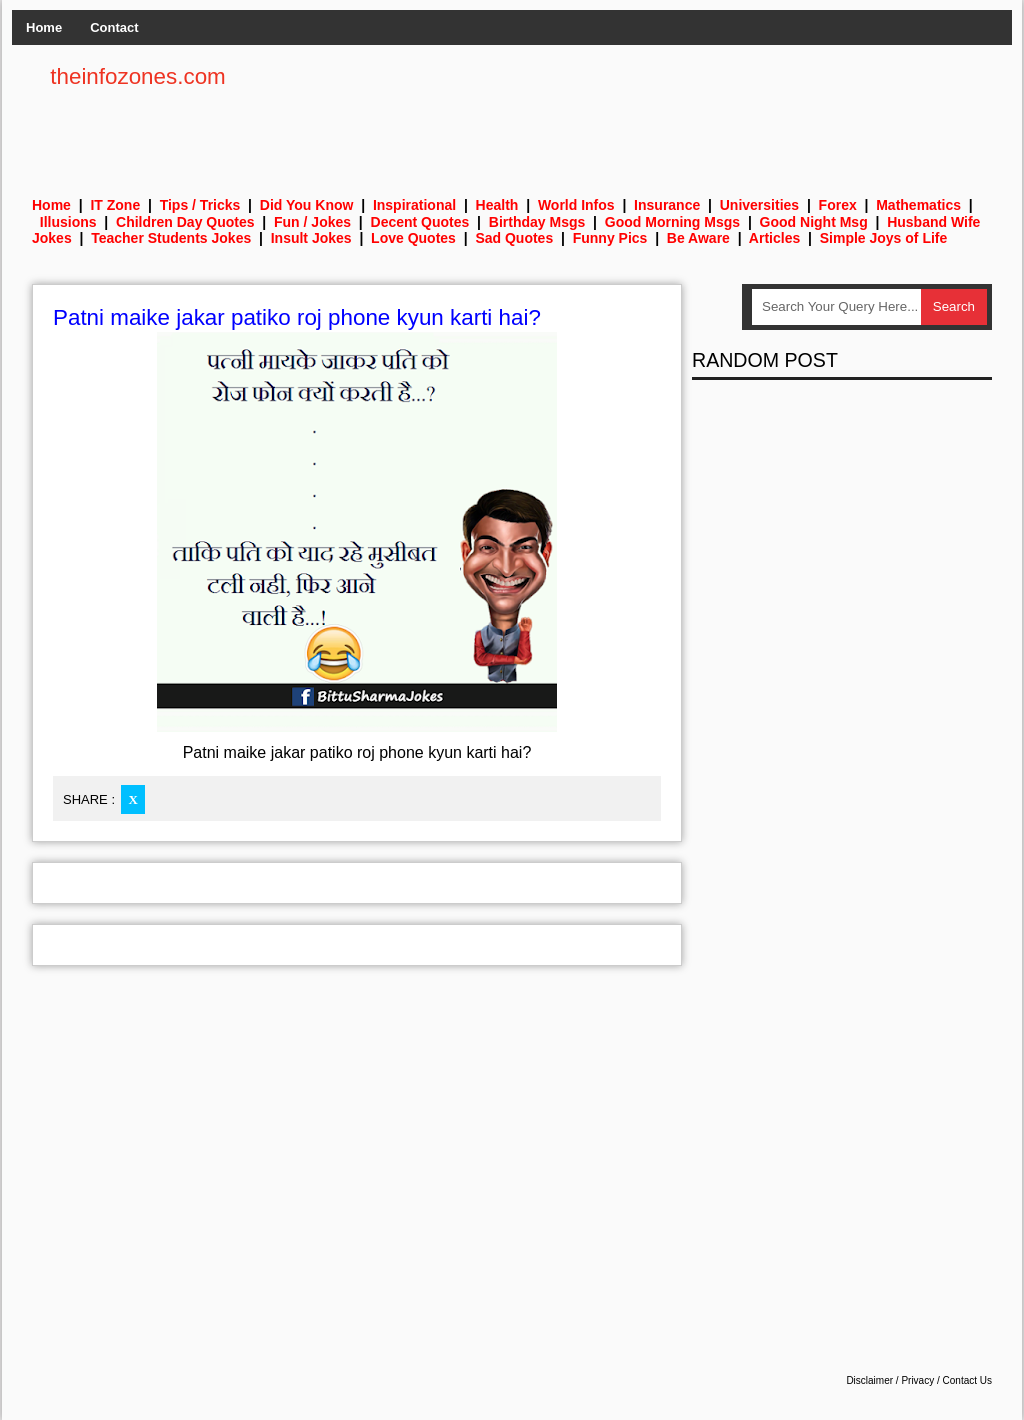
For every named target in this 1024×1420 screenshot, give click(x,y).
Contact (114, 27)
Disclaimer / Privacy (890, 1380)
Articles (774, 238)
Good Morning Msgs (672, 222)
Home (44, 27)
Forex (838, 205)
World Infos (576, 205)
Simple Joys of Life (884, 238)
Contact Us (967, 1380)
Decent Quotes (420, 222)
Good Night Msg (814, 222)
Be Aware (698, 238)
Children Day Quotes (185, 222)
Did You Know (307, 205)
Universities (759, 205)
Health (497, 205)
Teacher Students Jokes (171, 238)
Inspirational (414, 205)
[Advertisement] (628, 110)
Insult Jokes (311, 238)
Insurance (667, 205)
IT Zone (115, 205)
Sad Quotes (514, 238)
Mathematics (918, 205)
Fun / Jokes (312, 222)
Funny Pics (610, 238)
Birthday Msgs (537, 222)
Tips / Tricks (200, 205)
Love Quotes (413, 238)
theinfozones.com (138, 76)
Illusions (68, 222)
